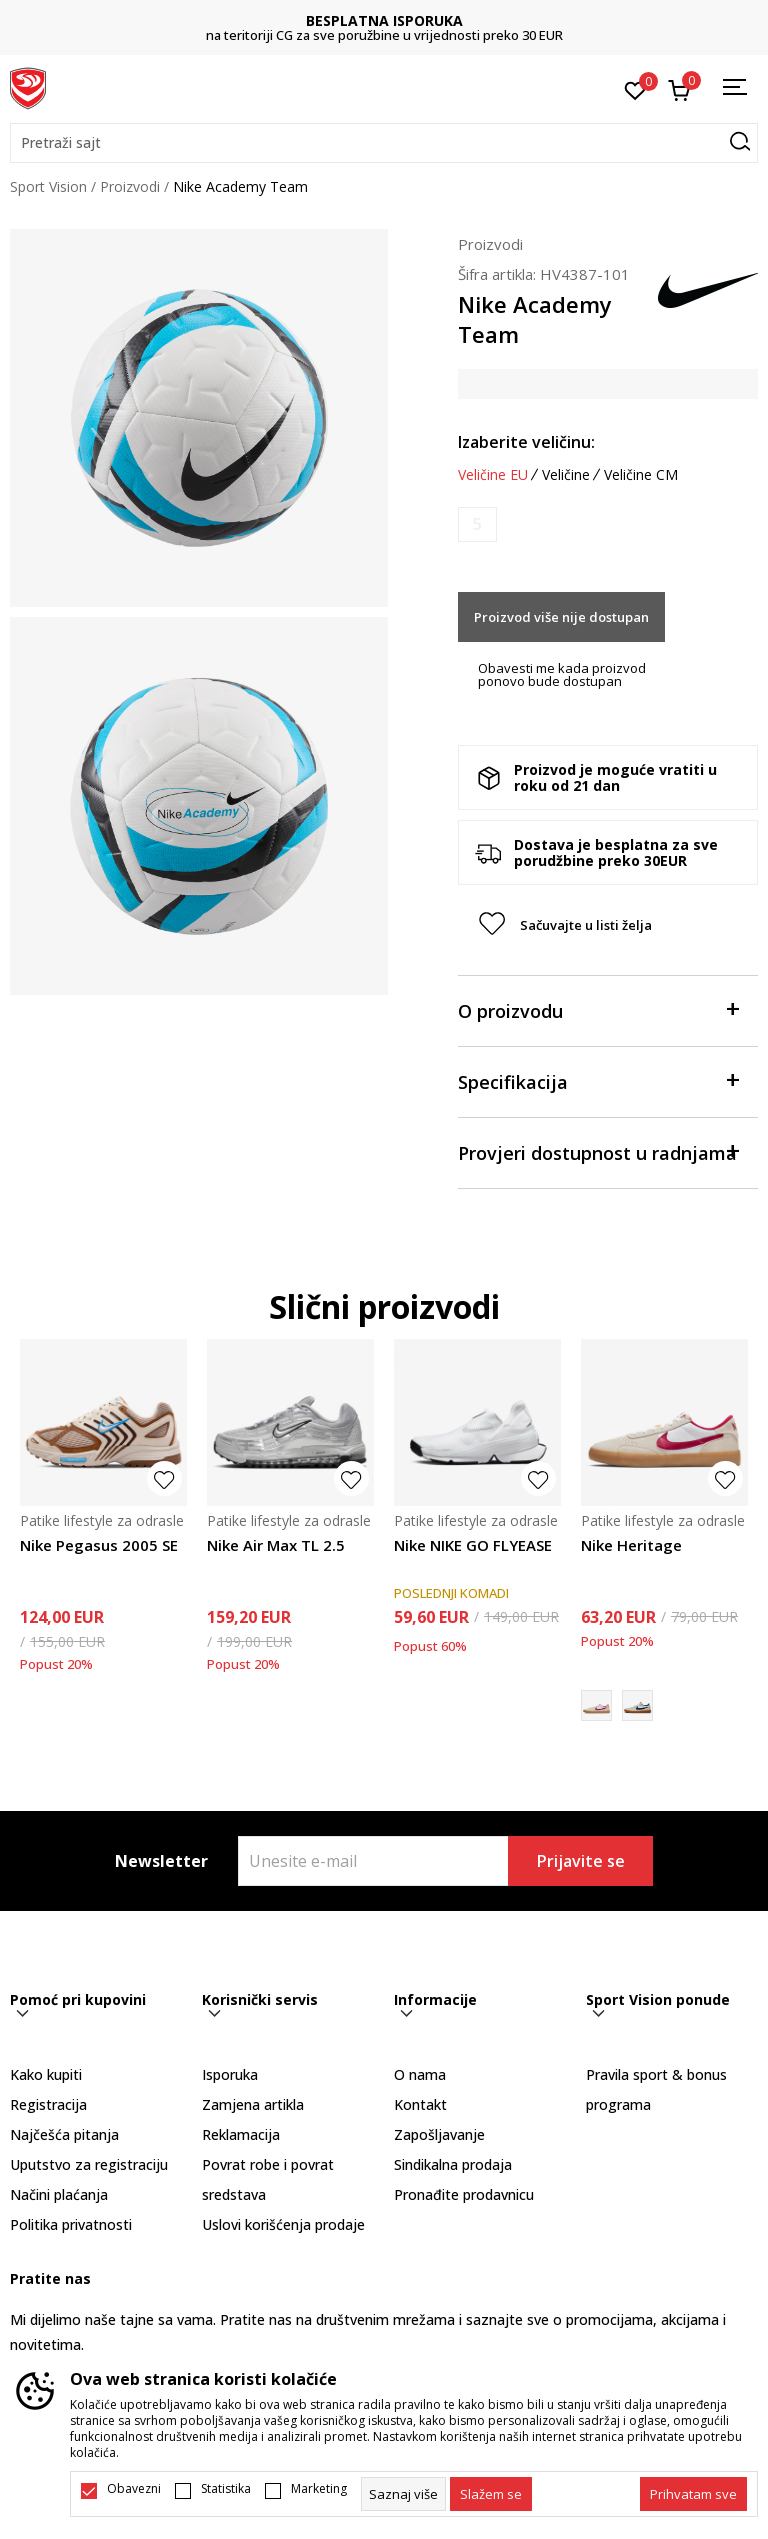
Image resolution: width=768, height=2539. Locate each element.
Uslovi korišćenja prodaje (283, 2224)
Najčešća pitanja (64, 2134)
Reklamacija (241, 2134)
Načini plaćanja (59, 2194)
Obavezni (134, 2489)
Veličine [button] (566, 475)
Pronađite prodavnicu (464, 2194)
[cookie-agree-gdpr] (491, 2494)
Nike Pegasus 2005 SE (99, 1545)
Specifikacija (598, 1080)
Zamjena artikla (253, 2104)
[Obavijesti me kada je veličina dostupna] (477, 524)
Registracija (48, 2104)
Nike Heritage (631, 1545)
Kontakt (420, 2104)
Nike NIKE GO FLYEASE (473, 1545)
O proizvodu (598, 1009)
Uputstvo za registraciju (89, 2164)
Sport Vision (48, 186)
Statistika (226, 2489)
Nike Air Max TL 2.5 (276, 1545)
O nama (420, 2074)
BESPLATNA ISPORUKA (384, 20)
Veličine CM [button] (641, 475)
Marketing (319, 2489)
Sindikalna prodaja (453, 2164)
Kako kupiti (46, 2074)
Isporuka (230, 2074)
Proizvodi (130, 186)
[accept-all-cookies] (693, 2494)
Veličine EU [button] (493, 475)
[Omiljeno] (635, 89)
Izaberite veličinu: (526, 442)
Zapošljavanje (439, 2134)
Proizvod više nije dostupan (561, 617)
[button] (384, 143)
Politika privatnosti (71, 2224)
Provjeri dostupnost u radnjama (598, 1151)
